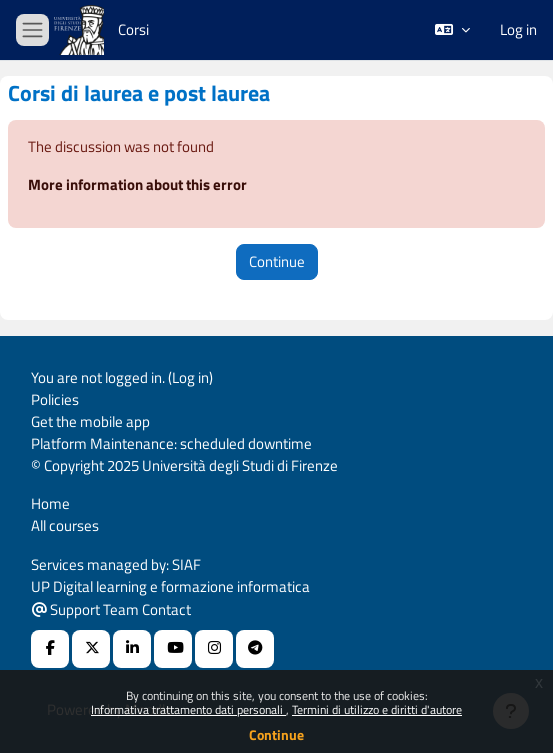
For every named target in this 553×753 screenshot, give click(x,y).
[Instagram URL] (214, 649)
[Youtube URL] (173, 649)
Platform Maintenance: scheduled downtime (171, 443)
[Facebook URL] (50, 649)
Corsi (133, 29)
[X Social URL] (91, 649)
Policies (55, 399)
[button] (452, 30)
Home (50, 503)
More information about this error (137, 184)
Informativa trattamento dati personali (188, 709)
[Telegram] (255, 649)
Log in (518, 30)
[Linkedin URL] (132, 649)
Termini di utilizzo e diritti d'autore (377, 709)
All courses (65, 525)
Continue (276, 734)
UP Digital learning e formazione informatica (170, 586)
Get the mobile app (90, 421)
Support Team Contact (111, 609)
